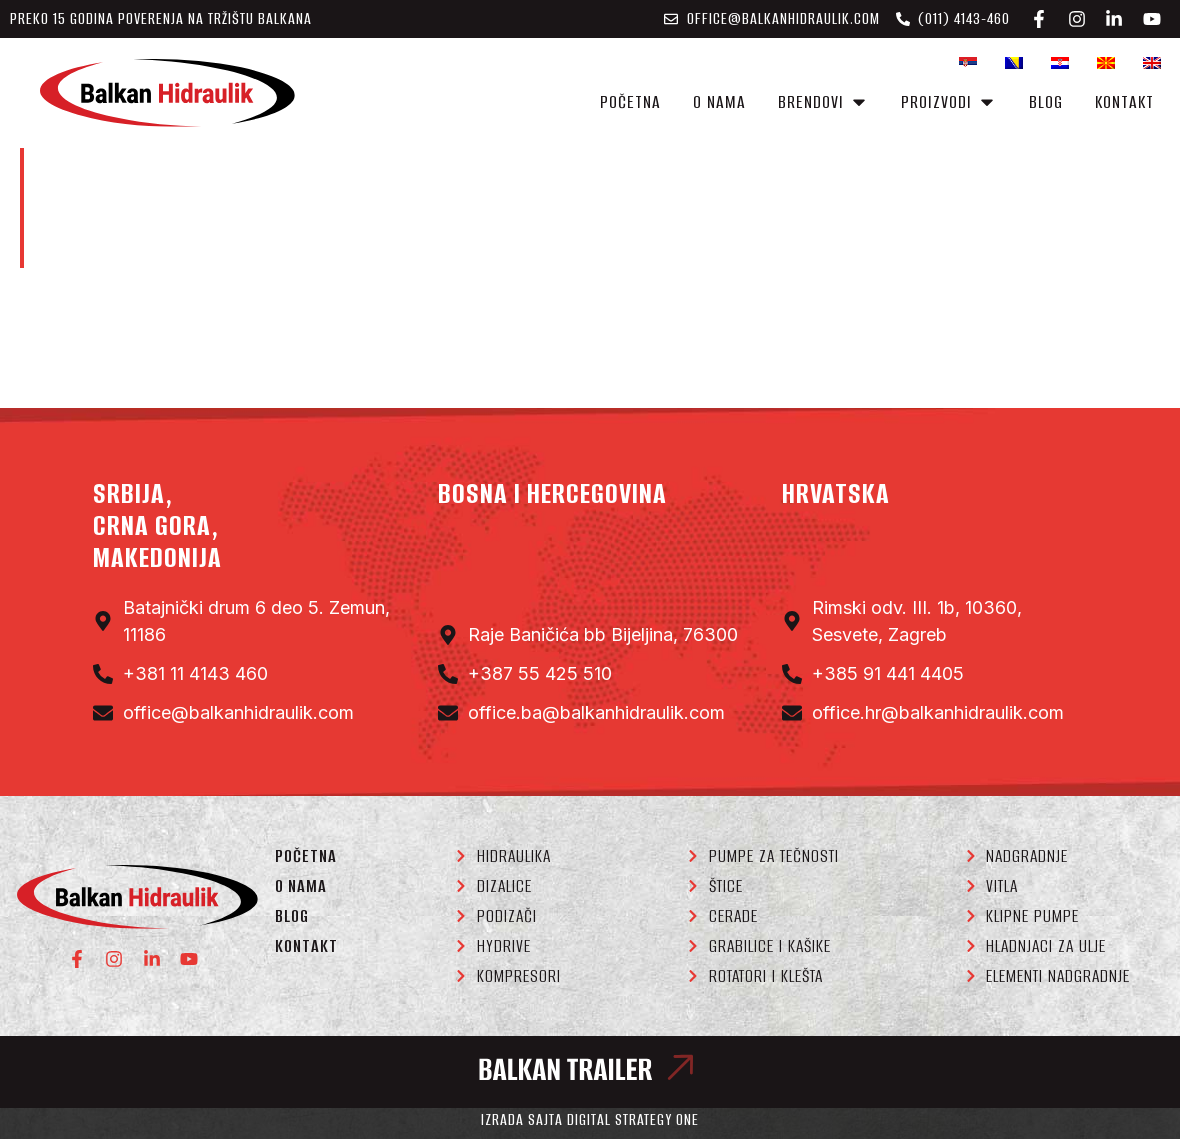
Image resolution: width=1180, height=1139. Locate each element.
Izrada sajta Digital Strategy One (590, 1119)
